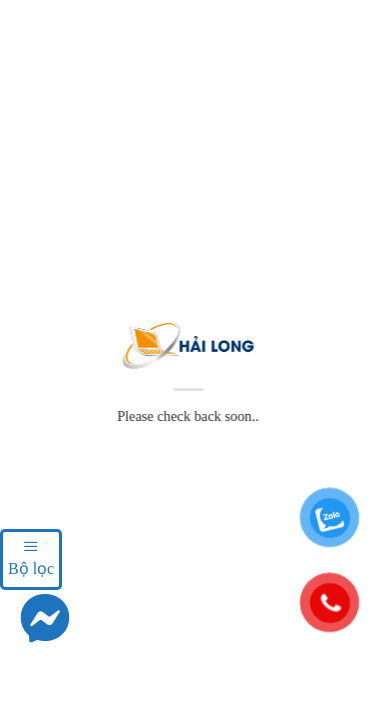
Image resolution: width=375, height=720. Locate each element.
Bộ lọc (31, 557)
